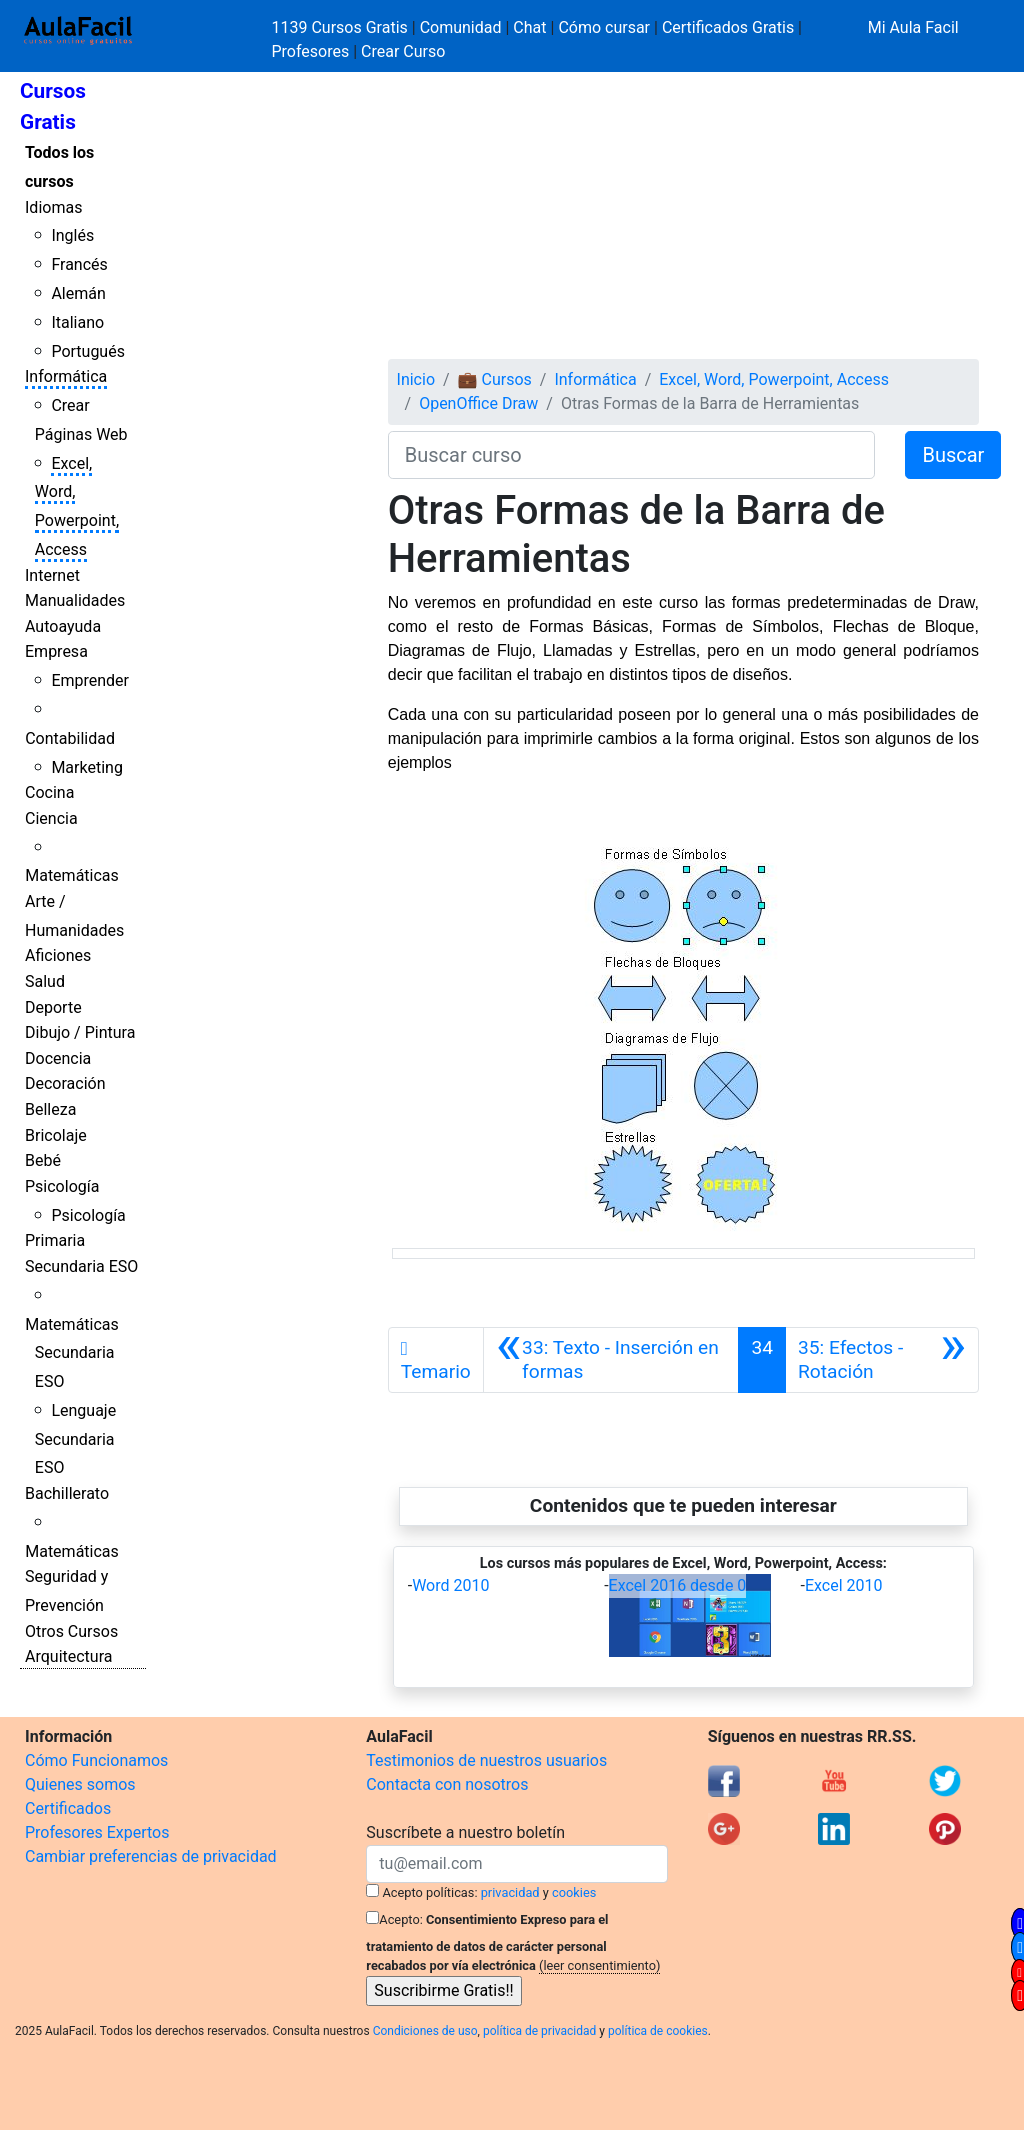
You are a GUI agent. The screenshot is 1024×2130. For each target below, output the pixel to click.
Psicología (62, 1186)
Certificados (68, 1808)
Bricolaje (56, 1135)
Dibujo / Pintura (80, 1032)
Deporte (53, 1007)
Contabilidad (70, 738)
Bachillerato (67, 1493)
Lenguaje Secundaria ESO (75, 1439)
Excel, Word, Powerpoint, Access (774, 379)
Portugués (88, 351)
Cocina (49, 792)
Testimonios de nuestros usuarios (486, 1760)
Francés (79, 264)
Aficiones (58, 955)
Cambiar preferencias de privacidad (151, 1856)
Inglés (72, 235)
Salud (45, 981)
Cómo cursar (604, 27)
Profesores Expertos (97, 1832)
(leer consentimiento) (599, 1965)
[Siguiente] (882, 1360)
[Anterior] (611, 1360)
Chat (529, 27)
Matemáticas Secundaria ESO (72, 1353)
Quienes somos (80, 1784)
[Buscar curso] (632, 455)
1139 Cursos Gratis (342, 27)
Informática (66, 376)
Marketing (86, 767)
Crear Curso (403, 51)
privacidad (510, 1892)
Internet (52, 575)
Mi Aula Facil (913, 27)
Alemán (78, 293)
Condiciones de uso (425, 2031)
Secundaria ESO (81, 1266)
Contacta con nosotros (447, 1784)
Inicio (416, 379)
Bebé (43, 1160)
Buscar (953, 455)
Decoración (65, 1083)
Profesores (311, 51)
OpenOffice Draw (478, 403)
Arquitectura (68, 1656)
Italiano (77, 322)
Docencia (58, 1058)
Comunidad (461, 27)
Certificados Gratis (728, 27)
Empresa (56, 651)
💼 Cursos (495, 379)
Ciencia (51, 818)
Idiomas (53, 207)
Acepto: (400, 1919)
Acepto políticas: (430, 1892)
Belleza (50, 1109)
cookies (574, 1892)
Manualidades (75, 600)
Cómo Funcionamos (96, 1760)
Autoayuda (63, 626)
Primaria (55, 1240)
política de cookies (658, 2031)
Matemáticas (72, 875)
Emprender (90, 680)
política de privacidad (539, 2031)
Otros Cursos (71, 1631)
